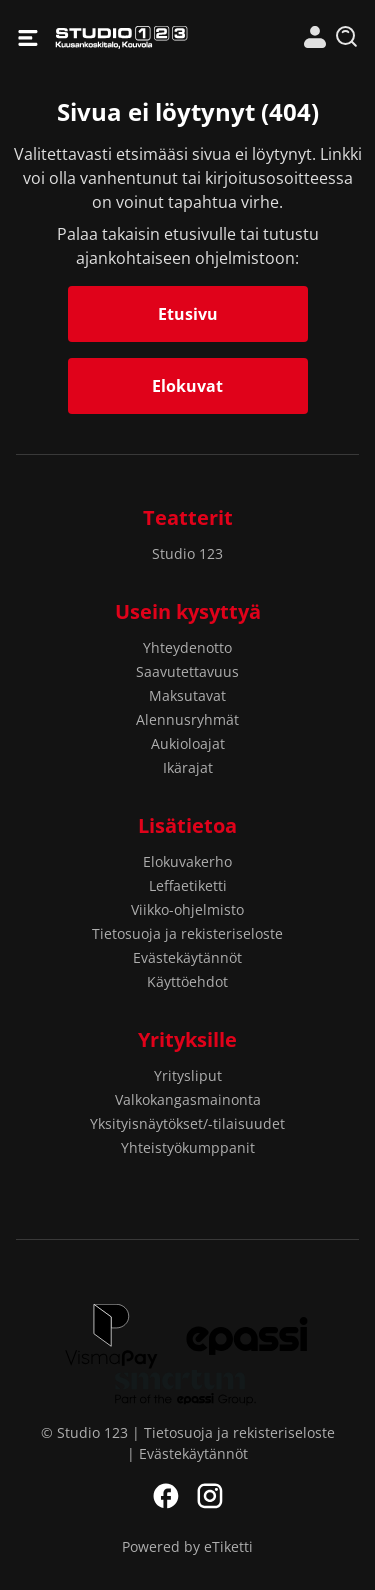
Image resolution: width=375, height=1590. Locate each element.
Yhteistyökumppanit (188, 1147)
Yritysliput (188, 1075)
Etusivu (188, 314)
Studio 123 (121, 37)
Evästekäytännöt (187, 957)
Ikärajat (188, 767)
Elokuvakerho (187, 861)
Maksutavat (187, 695)
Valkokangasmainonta (188, 1099)
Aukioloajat (188, 743)
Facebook (166, 1496)
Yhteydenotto (187, 647)
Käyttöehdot (187, 981)
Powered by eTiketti (187, 1546)
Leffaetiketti (188, 885)
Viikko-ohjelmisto (187, 909)
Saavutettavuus (187, 671)
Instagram (210, 1496)
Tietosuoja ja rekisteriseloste (187, 933)
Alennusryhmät (187, 719)
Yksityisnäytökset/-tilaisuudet (187, 1123)
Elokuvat (187, 386)
